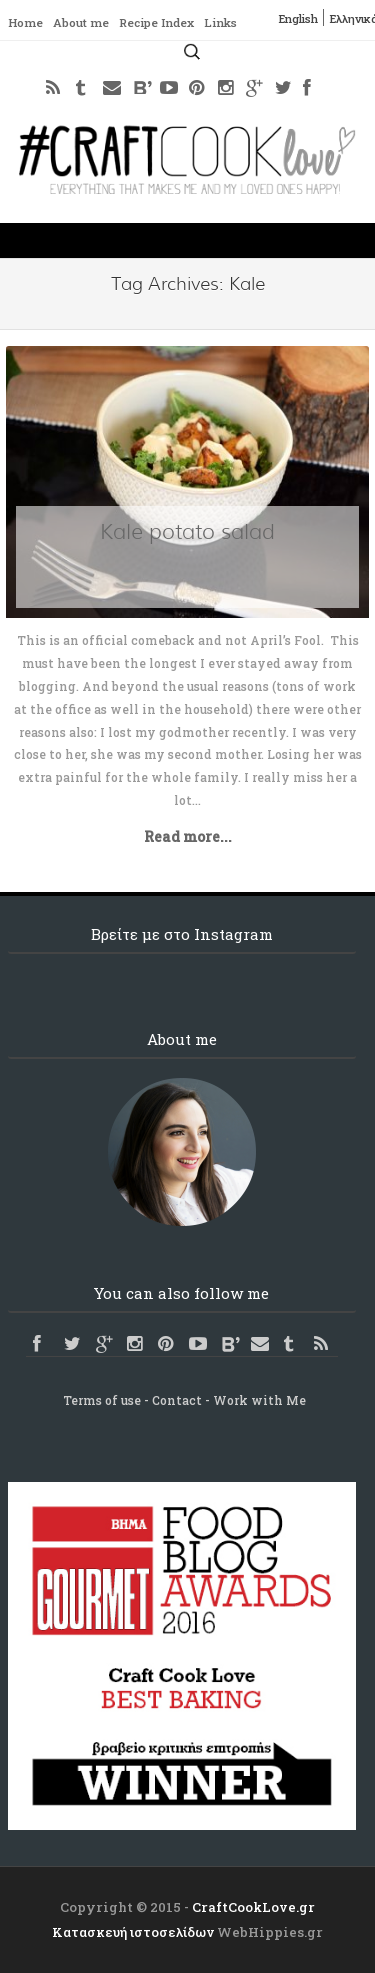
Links (237, 23)
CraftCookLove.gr (253, 1907)
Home (26, 23)
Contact (177, 1400)
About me (85, 23)
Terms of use (102, 1400)
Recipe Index (167, 23)
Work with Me (259, 1400)
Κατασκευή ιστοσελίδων (133, 1932)
